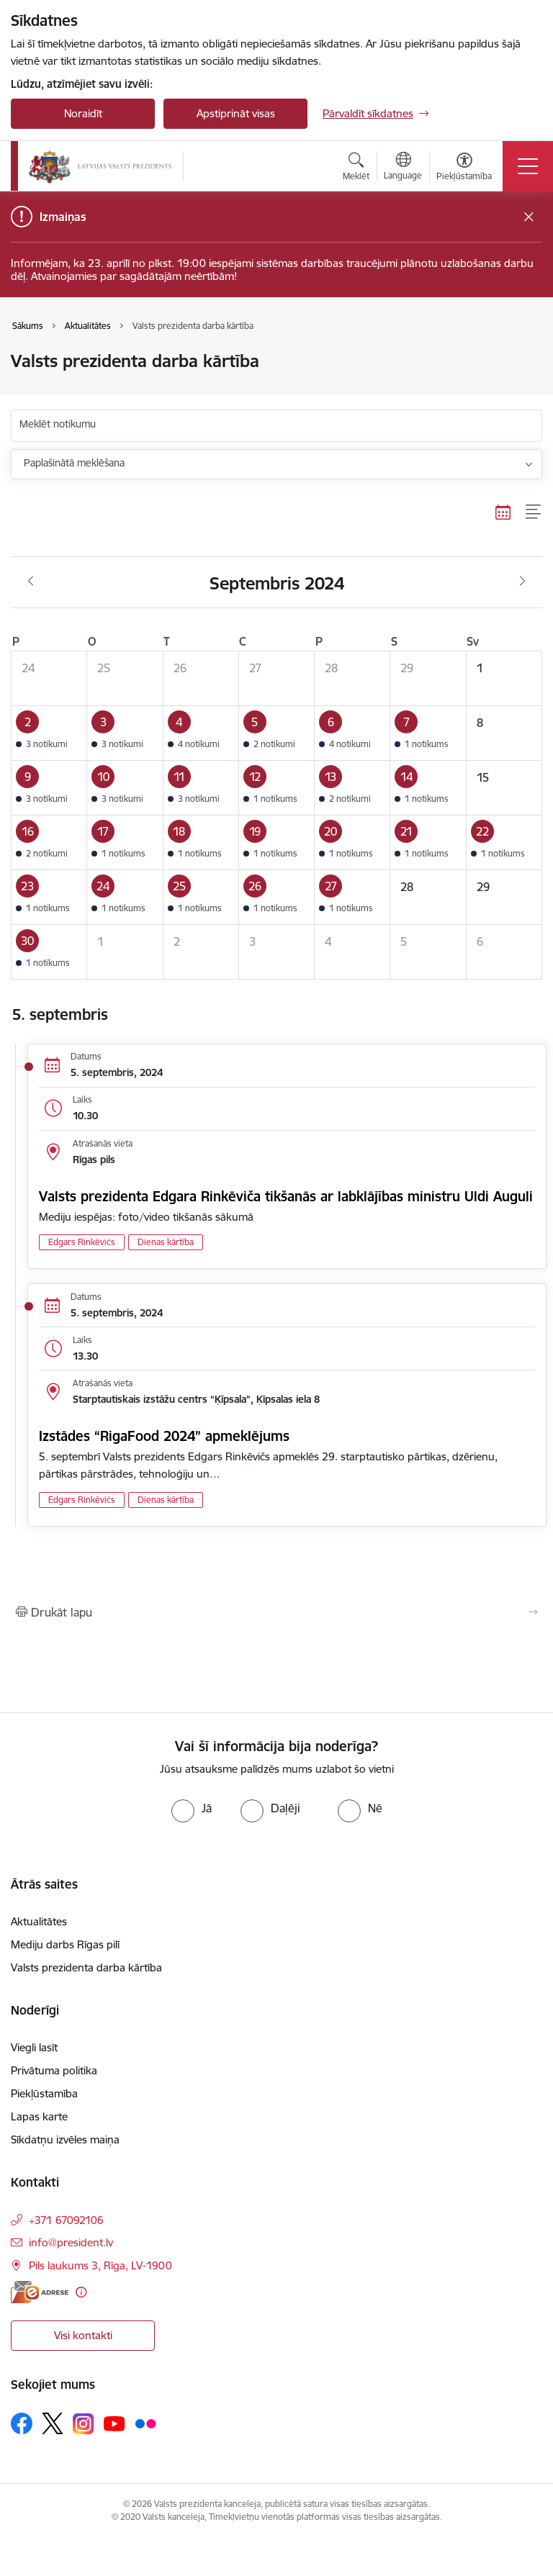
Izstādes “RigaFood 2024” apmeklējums (164, 1436)
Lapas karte (39, 2116)
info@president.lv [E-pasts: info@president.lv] (71, 2242)
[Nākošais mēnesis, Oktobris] (522, 581)
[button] (49, 733)
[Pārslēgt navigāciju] (528, 166)
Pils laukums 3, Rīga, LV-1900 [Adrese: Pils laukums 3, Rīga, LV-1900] (100, 2265)
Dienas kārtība (166, 1242)
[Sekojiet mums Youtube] (114, 2422)
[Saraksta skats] (534, 511)
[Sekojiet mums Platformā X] (52, 2423)
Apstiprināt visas (236, 113)
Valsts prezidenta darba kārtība (86, 1967)
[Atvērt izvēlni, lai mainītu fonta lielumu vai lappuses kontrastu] (464, 168)
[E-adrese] (39, 2292)
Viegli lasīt (34, 2047)
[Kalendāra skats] (503, 511)
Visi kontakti (83, 2335)
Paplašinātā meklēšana (74, 462)
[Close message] (529, 217)
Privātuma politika (54, 2070)
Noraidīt (83, 113)
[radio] (191, 1808)
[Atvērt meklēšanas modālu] (356, 168)
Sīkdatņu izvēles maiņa (65, 2139)
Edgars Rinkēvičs (81, 1242)
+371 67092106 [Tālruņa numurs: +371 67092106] (66, 2220)
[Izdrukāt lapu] (276, 1612)
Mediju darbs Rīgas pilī (65, 1944)
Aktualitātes (39, 1921)
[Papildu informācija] (81, 2292)
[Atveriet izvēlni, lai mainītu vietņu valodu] (403, 167)
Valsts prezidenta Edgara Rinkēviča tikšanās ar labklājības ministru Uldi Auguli (286, 1196)
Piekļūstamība (44, 2093)
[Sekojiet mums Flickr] (145, 2422)
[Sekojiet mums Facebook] (21, 2423)
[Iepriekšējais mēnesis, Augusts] (30, 581)
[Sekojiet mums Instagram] (83, 2423)
